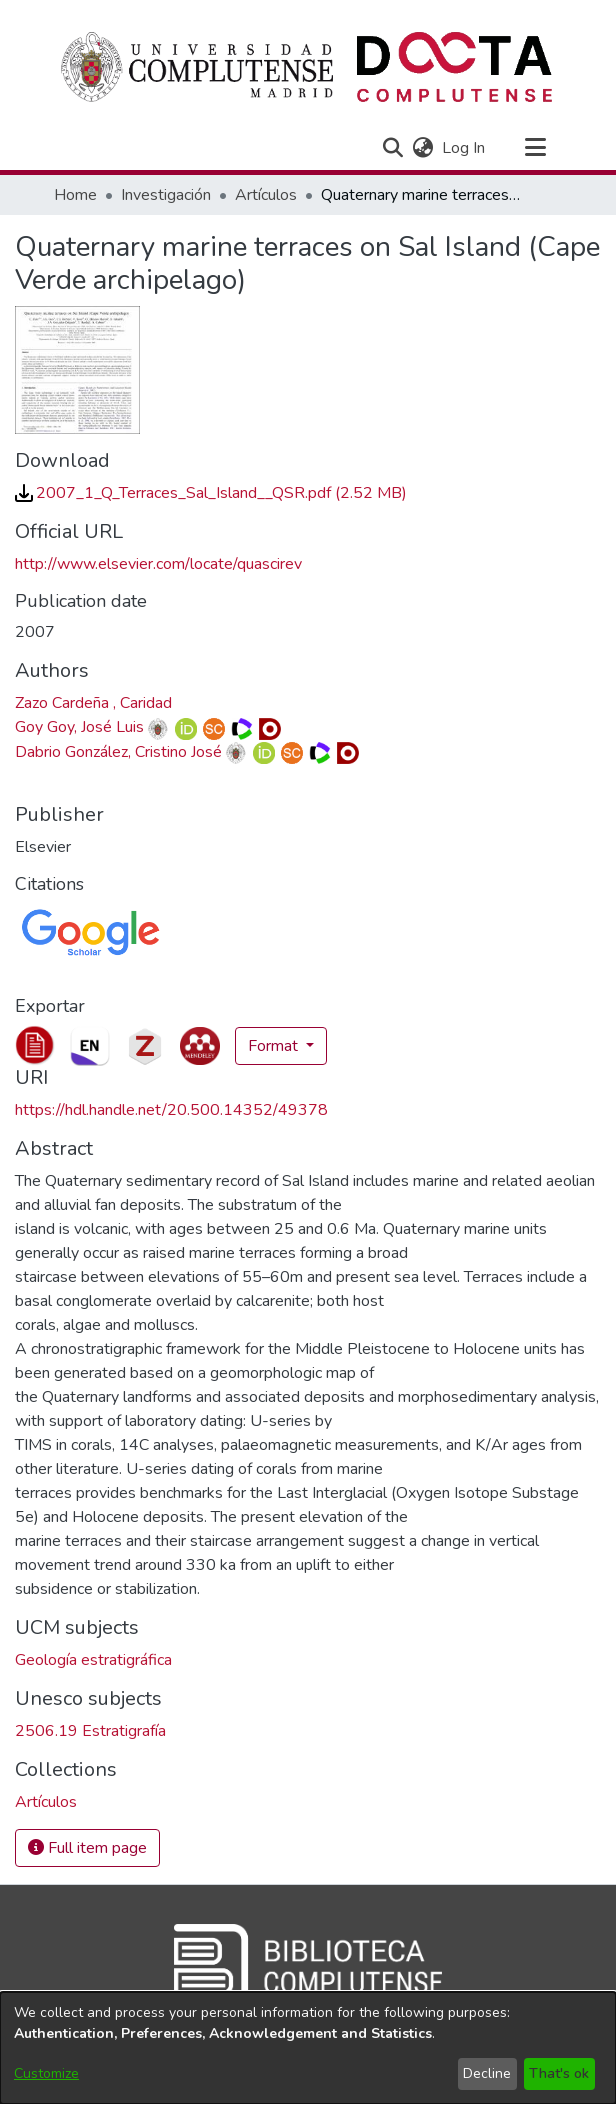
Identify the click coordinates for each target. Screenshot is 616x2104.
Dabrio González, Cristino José (118, 752)
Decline (487, 2073)
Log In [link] (464, 148)
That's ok (559, 2073)
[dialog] (308, 2048)
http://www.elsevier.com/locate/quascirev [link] (158, 564)
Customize (46, 2073)
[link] (211, 493)
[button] (392, 148)
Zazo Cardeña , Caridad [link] (93, 703)
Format (275, 1046)
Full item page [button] (87, 1848)
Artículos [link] (266, 195)
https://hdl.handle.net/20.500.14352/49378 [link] (171, 1110)
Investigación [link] (166, 195)
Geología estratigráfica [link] (93, 1660)
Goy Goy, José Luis (79, 727)
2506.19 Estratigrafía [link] (90, 1731)
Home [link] (75, 195)
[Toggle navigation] (535, 148)
